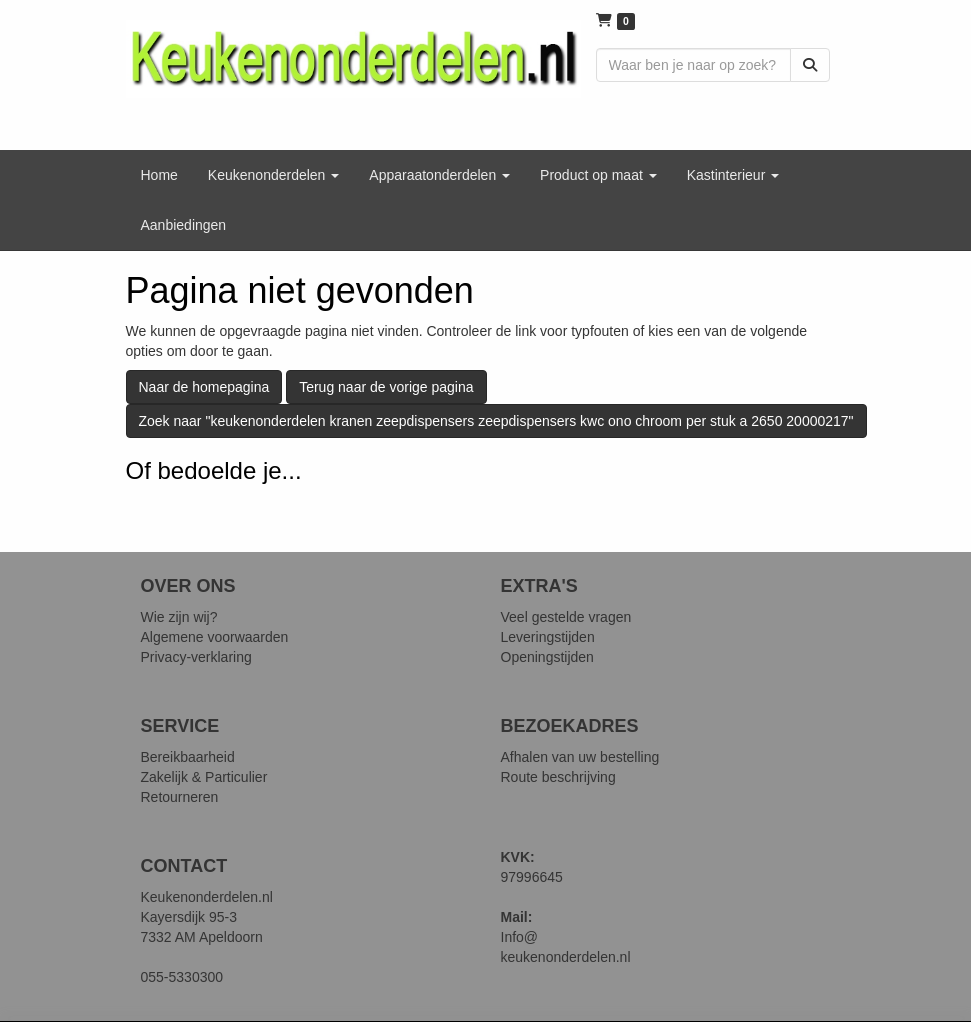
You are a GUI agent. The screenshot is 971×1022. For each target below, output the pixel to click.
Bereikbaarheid (188, 757)
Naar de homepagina (204, 387)
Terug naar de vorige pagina (386, 387)
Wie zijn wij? (179, 617)
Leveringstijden (548, 637)
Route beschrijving (558, 777)
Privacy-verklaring (196, 657)
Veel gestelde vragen (566, 617)
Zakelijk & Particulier (204, 777)
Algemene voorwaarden (215, 637)
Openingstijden (547, 657)
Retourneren (180, 797)
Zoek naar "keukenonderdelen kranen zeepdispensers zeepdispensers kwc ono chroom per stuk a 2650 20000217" (496, 421)
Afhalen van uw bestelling (580, 757)
